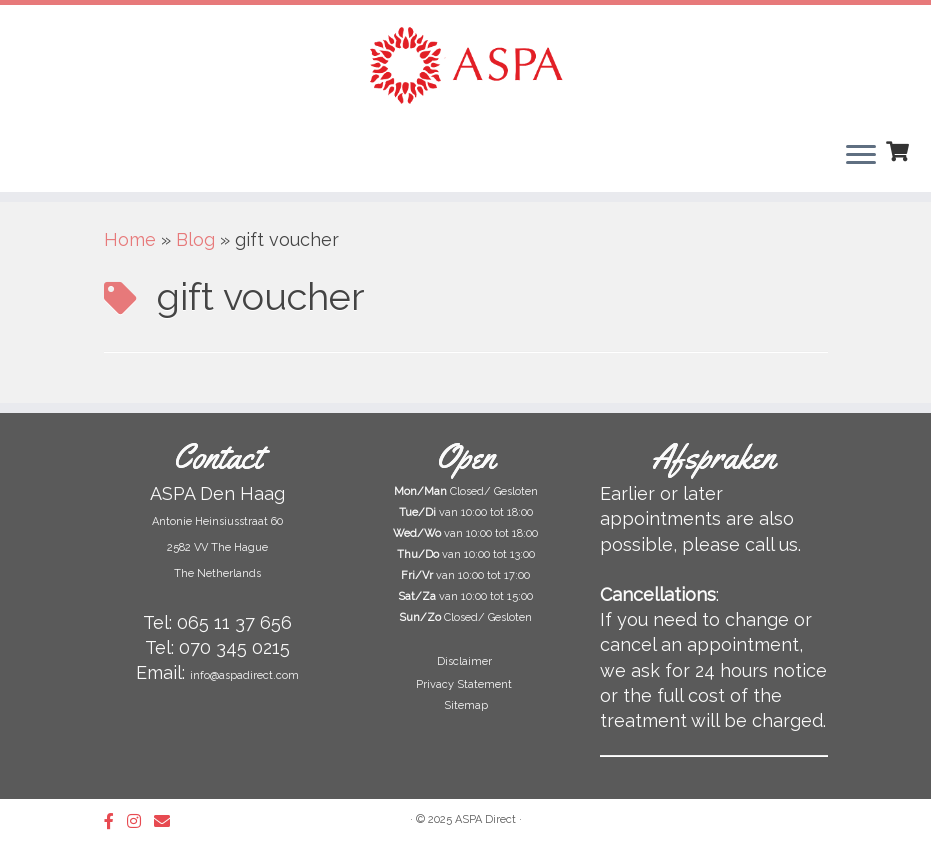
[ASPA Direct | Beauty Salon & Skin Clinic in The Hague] (465, 65)
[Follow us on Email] (168, 821)
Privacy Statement (465, 684)
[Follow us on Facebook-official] (115, 821)
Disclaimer (466, 661)
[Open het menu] (861, 156)
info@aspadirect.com (244, 675)
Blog (195, 239)
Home (130, 239)
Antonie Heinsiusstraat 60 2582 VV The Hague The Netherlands (217, 547)
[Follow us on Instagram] (140, 821)
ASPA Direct (485, 819)
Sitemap (466, 705)
